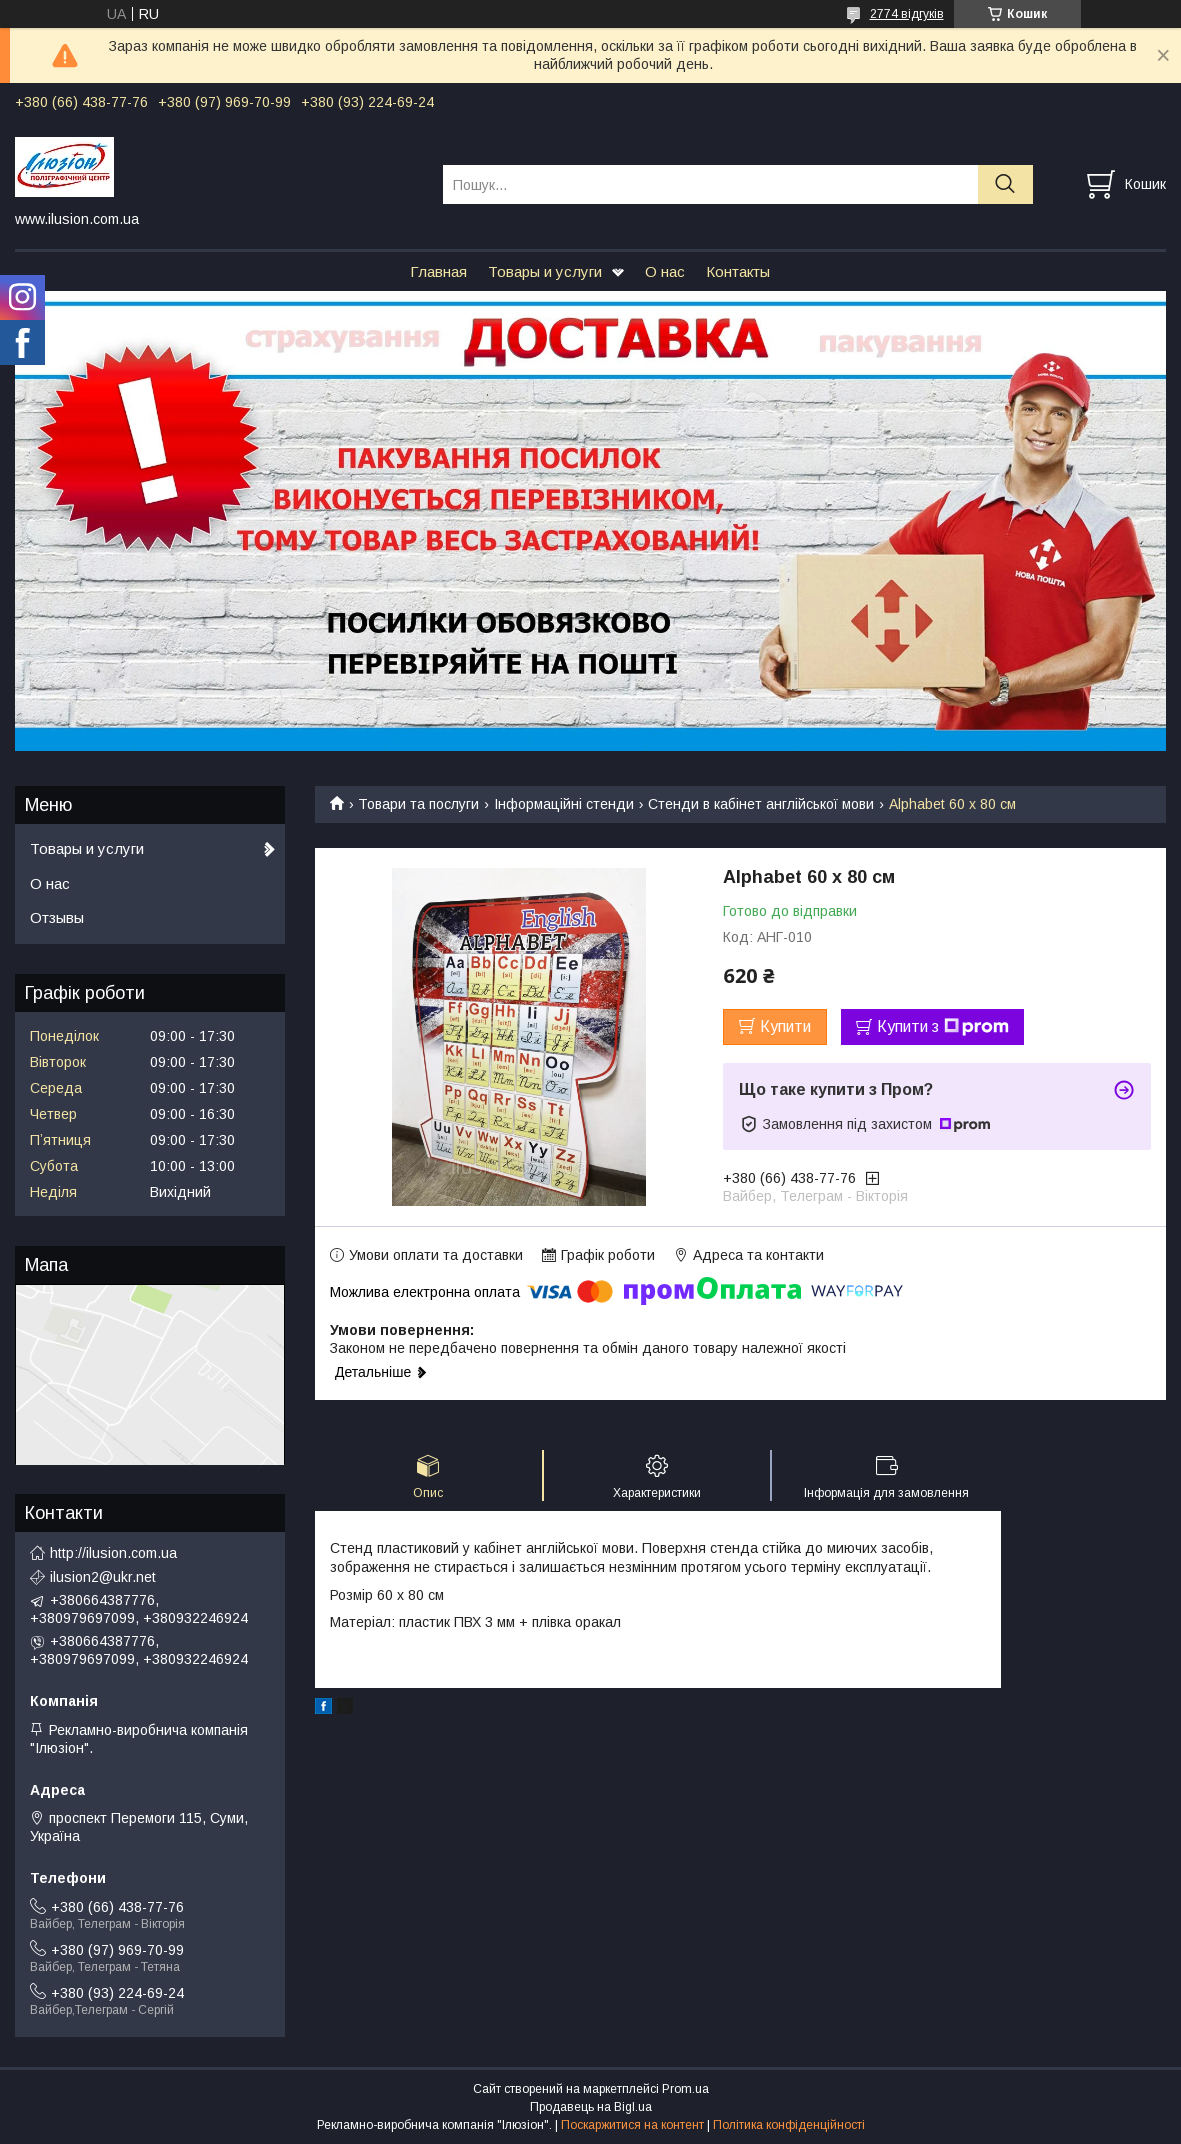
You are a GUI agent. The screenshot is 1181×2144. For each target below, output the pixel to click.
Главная (438, 271)
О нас (665, 271)
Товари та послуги (418, 804)
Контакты (738, 271)
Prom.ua (685, 2089)
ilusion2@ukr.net (103, 1577)
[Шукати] (1005, 184)
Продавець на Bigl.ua (591, 2107)
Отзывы (57, 917)
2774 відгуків (907, 14)
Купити (785, 1026)
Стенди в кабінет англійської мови (761, 804)
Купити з (943, 1027)
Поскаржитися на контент (632, 2125)
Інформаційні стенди (564, 804)
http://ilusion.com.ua (113, 1553)
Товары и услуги (545, 271)
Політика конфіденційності (789, 2125)
